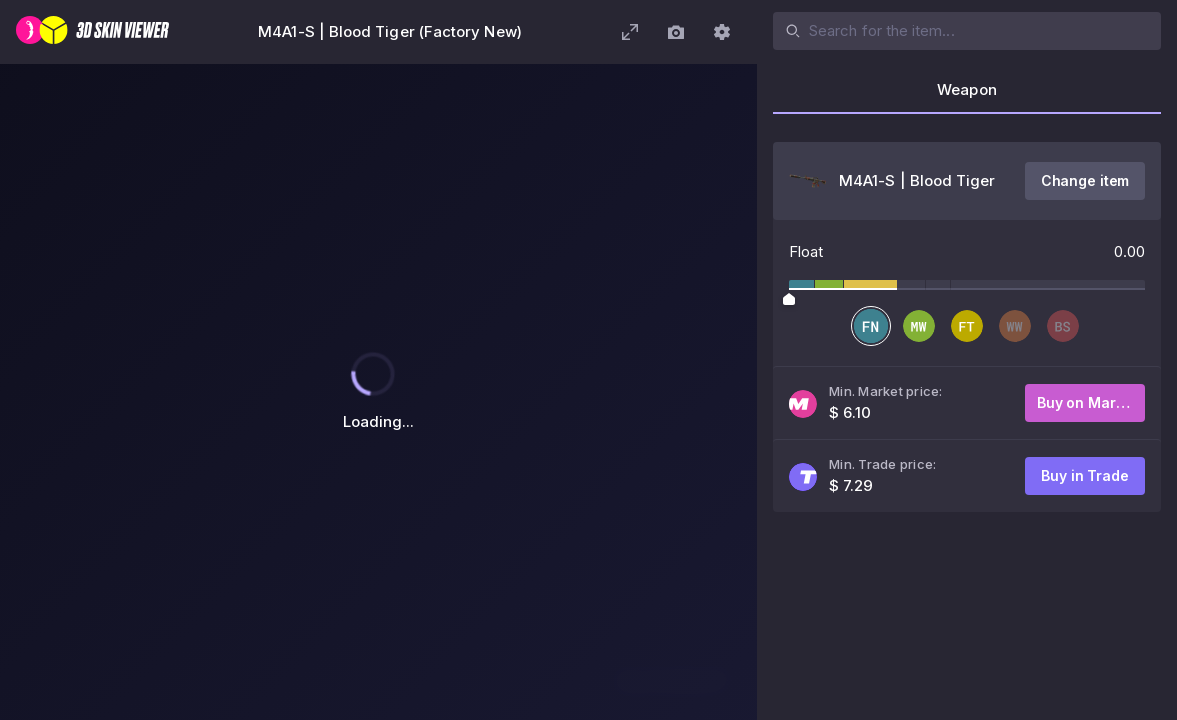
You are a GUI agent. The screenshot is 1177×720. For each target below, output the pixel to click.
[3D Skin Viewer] (92, 32)
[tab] (967, 96)
